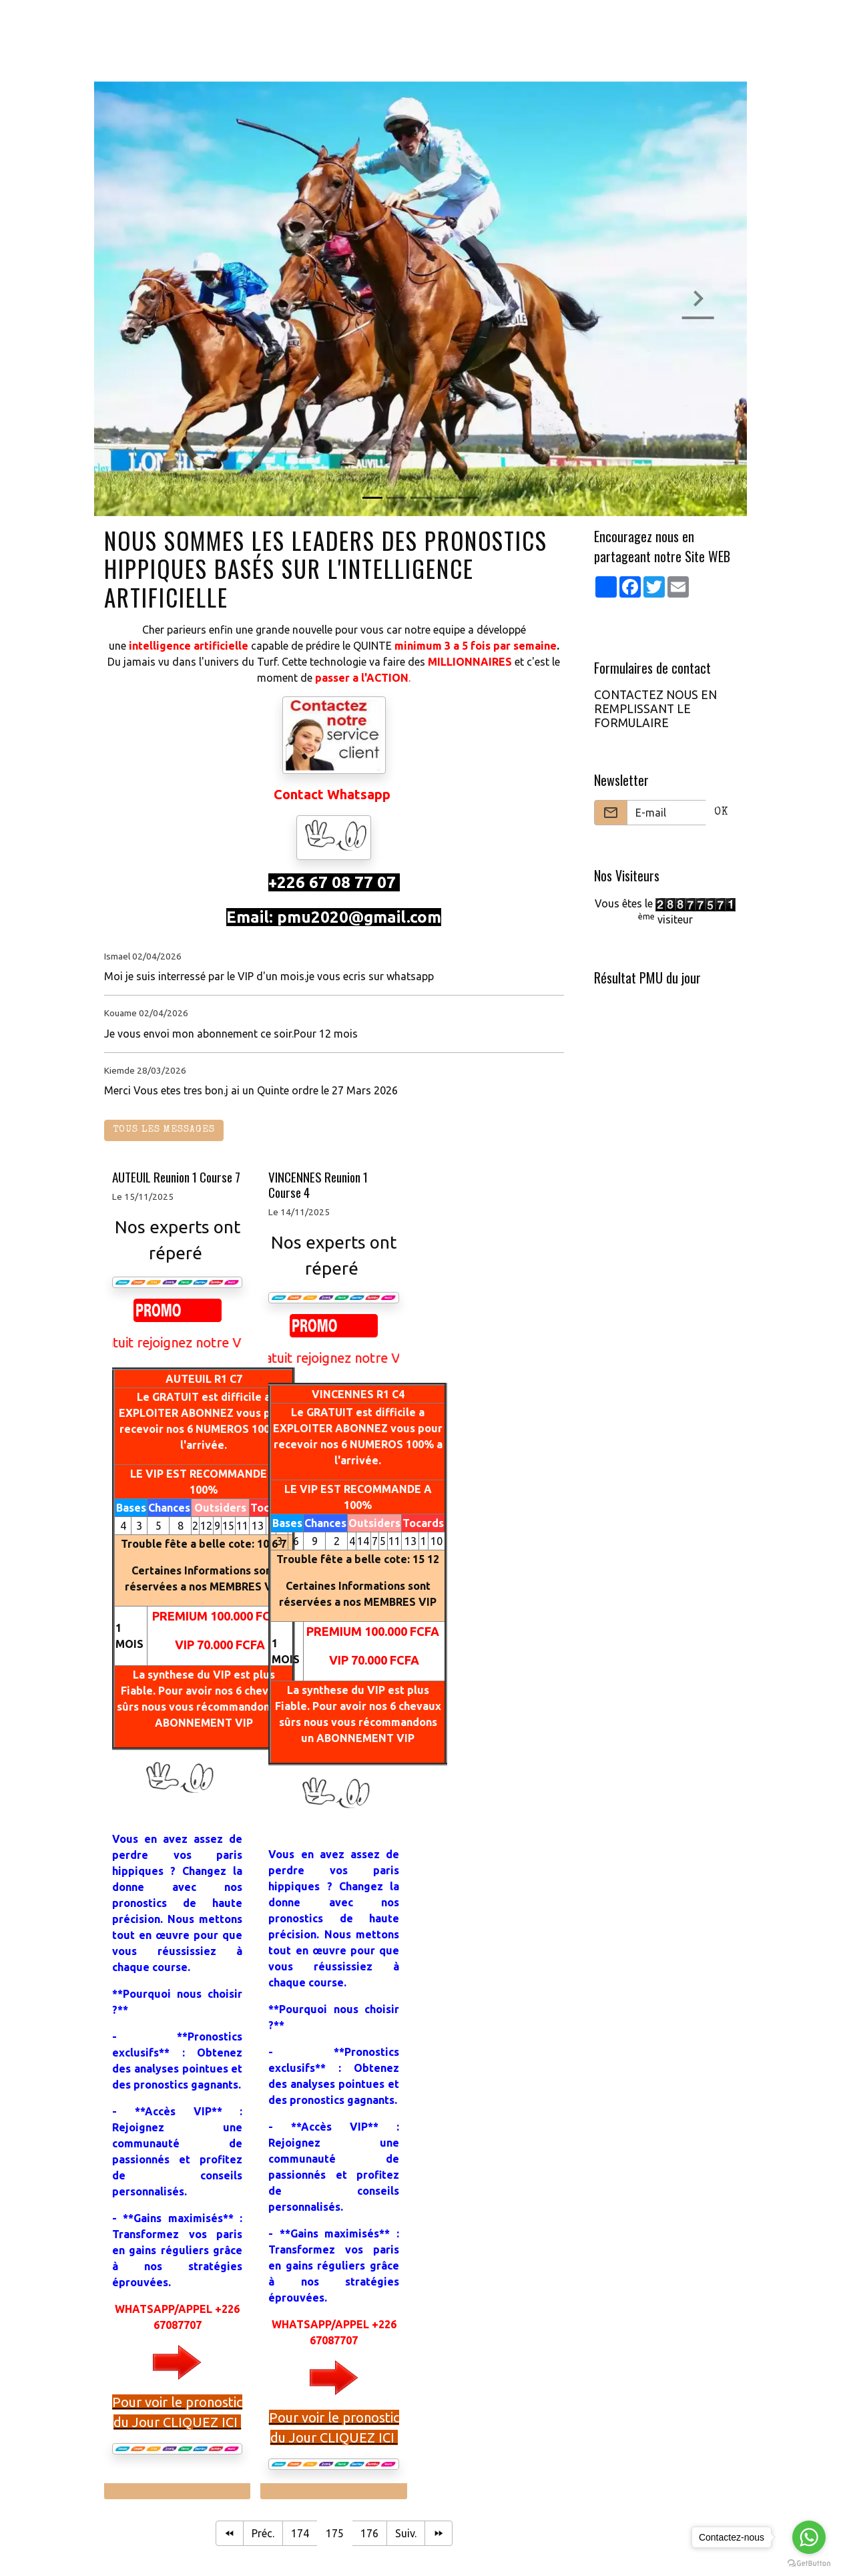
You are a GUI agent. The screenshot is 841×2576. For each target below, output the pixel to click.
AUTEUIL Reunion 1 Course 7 (176, 1177)
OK (721, 812)
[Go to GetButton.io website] (809, 2563)
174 (300, 2533)
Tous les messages (164, 1129)
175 (335, 2533)
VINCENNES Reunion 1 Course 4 (318, 1184)
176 (369, 2533)
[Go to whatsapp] (809, 2537)
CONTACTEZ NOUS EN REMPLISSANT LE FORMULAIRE (655, 708)
